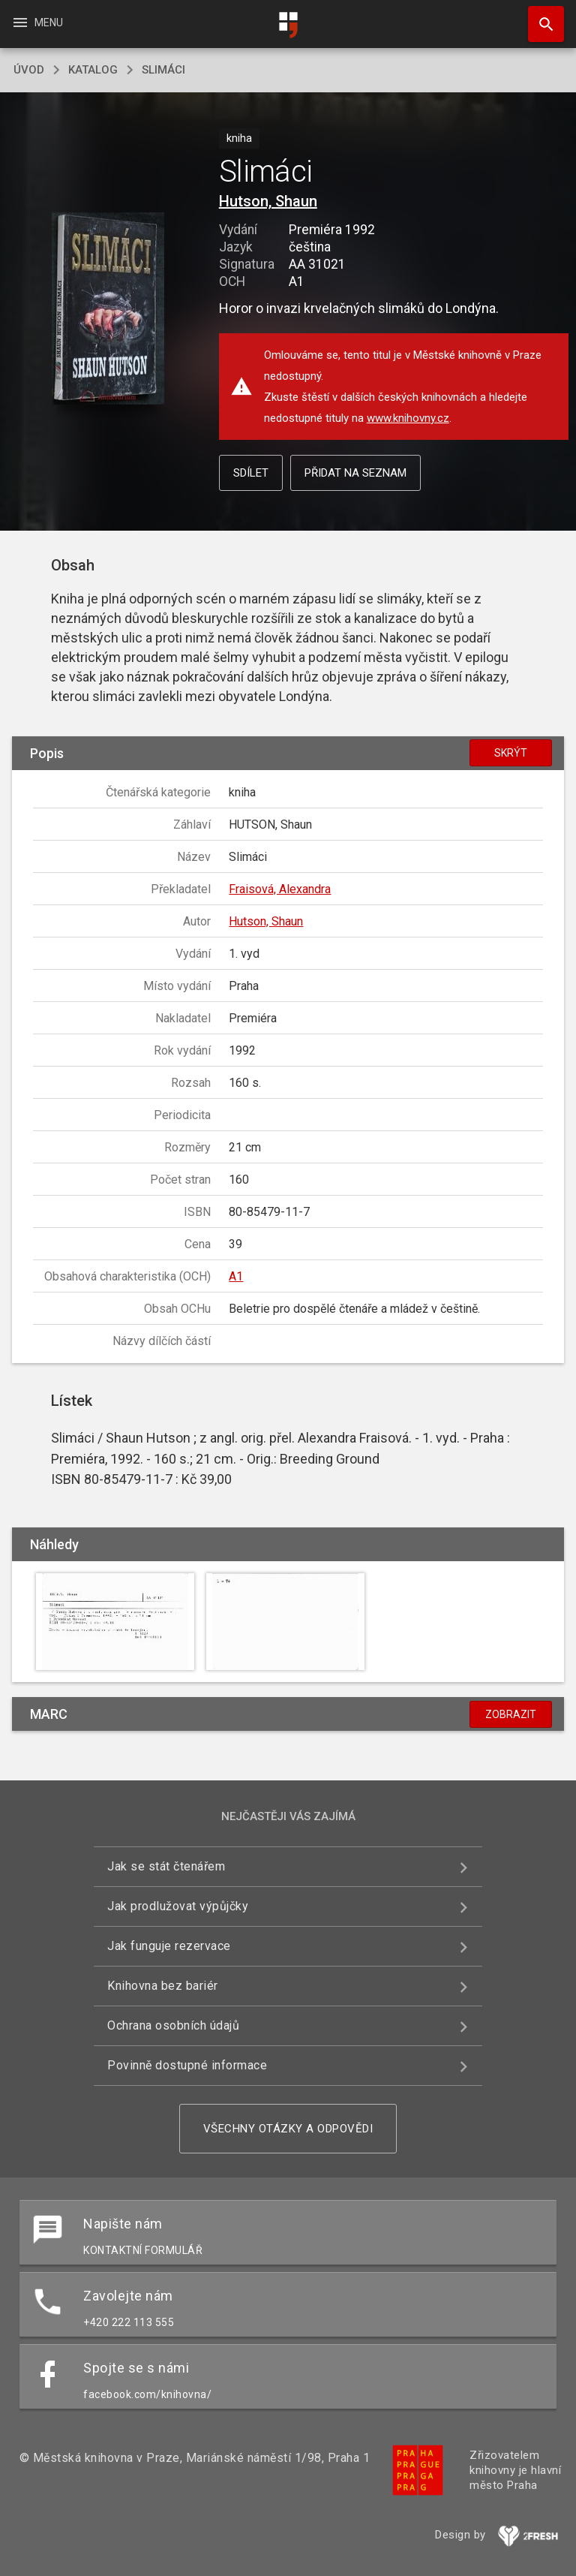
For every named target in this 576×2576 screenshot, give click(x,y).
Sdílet (250, 473)
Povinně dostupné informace (187, 2065)
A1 (236, 1276)
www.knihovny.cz (408, 418)
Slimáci (163, 70)
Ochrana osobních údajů (173, 2025)
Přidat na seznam (355, 473)
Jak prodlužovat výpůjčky (177, 1906)
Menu (37, 23)
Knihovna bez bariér (162, 1986)
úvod (29, 70)
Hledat (539, 17)
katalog (93, 70)
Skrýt (510, 753)
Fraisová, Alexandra (280, 889)
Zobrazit (510, 1714)
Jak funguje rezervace (169, 1946)
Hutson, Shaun (268, 201)
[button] (107, 310)
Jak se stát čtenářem (166, 1866)
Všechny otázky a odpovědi (288, 2128)
